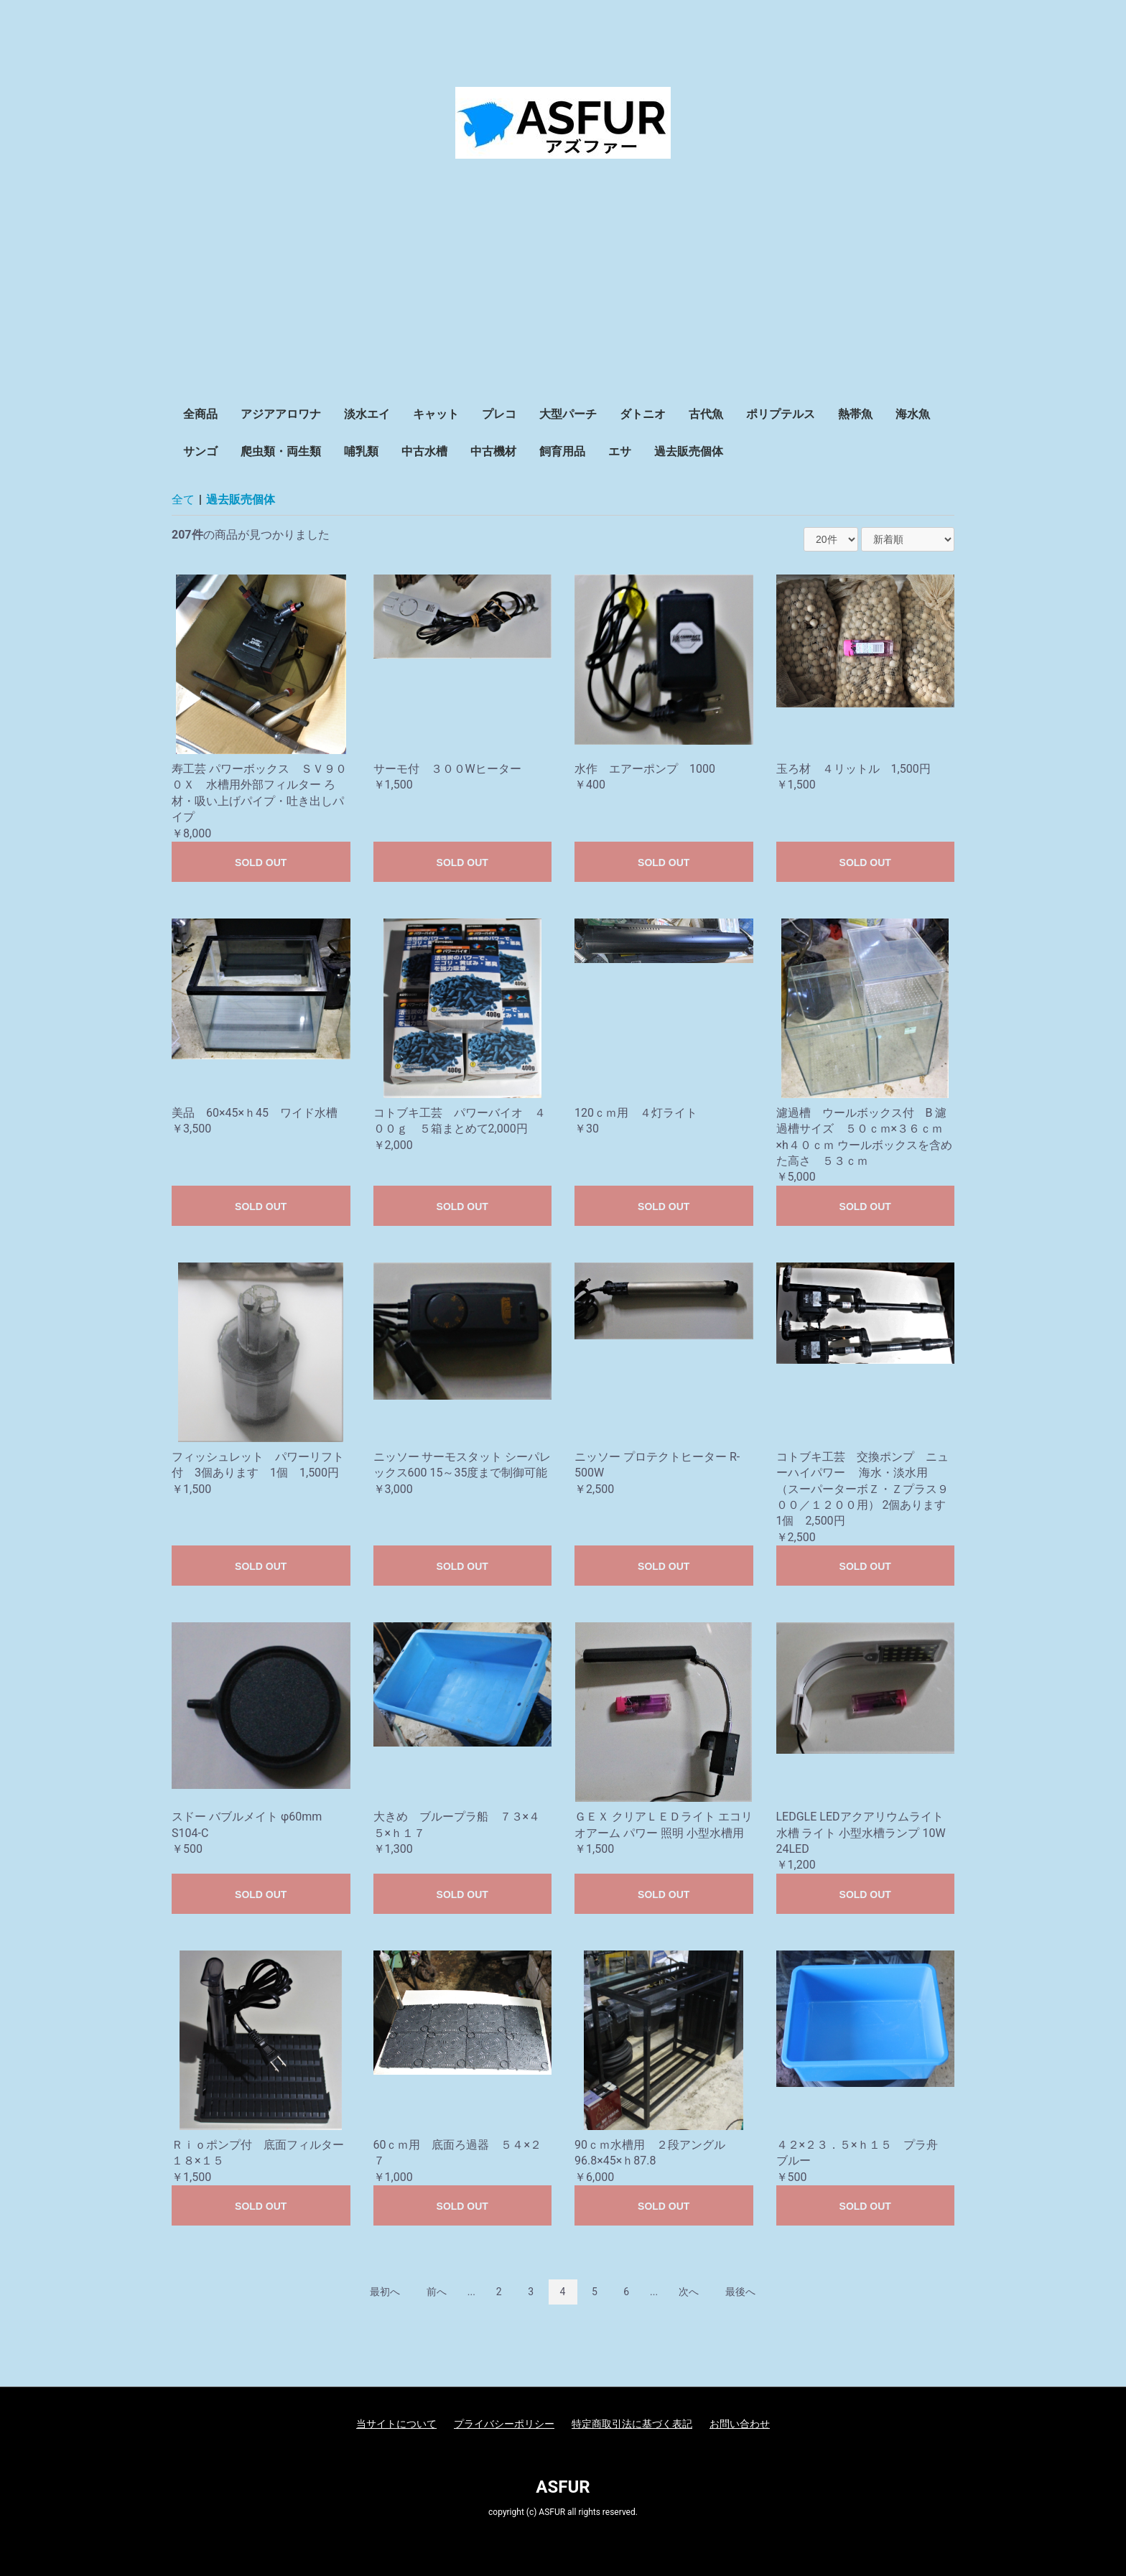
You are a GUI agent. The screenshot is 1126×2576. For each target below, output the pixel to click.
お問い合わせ (739, 2423)
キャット (436, 414)
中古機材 (493, 451)
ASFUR (563, 2487)
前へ (437, 2291)
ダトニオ (643, 414)
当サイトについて (396, 2423)
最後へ (740, 2291)
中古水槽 (424, 451)
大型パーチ (568, 414)
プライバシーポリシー (504, 2423)
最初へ (385, 2291)
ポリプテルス (780, 414)
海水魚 (912, 414)
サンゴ (200, 451)
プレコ (499, 414)
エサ (619, 451)
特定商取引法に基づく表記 (632, 2423)
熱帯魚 (855, 414)
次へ (689, 2291)
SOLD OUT (261, 862)
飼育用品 (562, 451)
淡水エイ (367, 414)
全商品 (200, 414)
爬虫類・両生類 (281, 451)
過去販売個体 (688, 451)
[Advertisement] (563, 288)
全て (183, 499)
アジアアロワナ (281, 414)
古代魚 (706, 414)
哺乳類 (361, 451)
